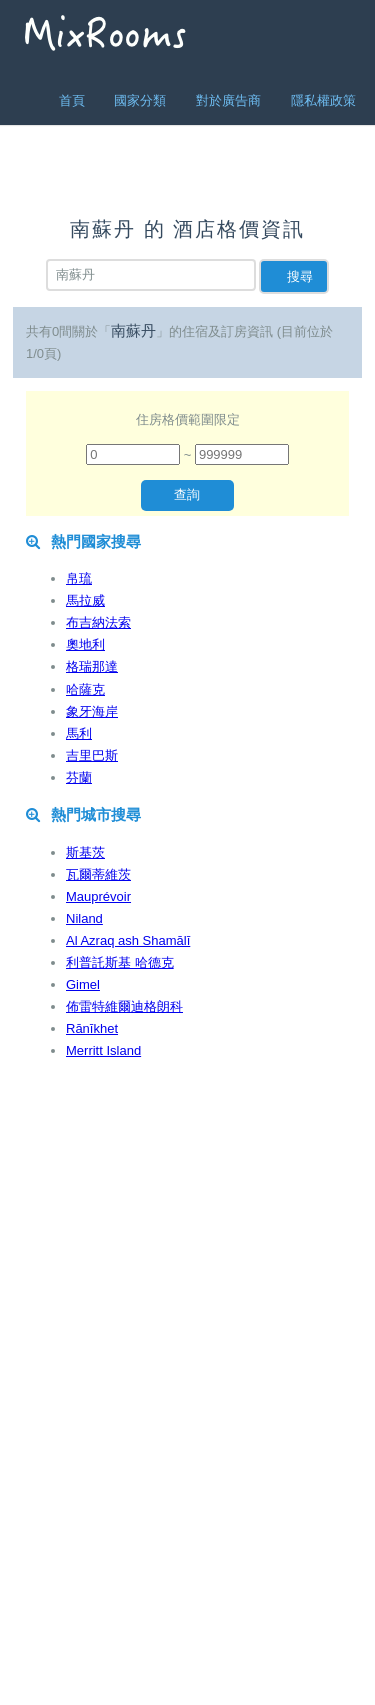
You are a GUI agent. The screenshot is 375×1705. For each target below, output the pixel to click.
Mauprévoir (98, 896)
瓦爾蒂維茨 (98, 874)
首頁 (72, 100)
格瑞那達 (92, 666)
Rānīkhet (92, 1028)
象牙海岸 (92, 711)
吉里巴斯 (92, 755)
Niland (84, 918)
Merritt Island (103, 1050)
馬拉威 (85, 600)
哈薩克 (85, 689)
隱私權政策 (323, 100)
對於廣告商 (228, 100)
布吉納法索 (98, 622)
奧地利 (85, 644)
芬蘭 (79, 777)
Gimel (83, 984)
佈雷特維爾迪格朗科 (124, 1006)
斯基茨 (85, 852)
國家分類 (140, 100)
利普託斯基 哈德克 (120, 962)
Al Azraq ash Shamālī (128, 940)
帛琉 (79, 578)
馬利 (79, 733)
